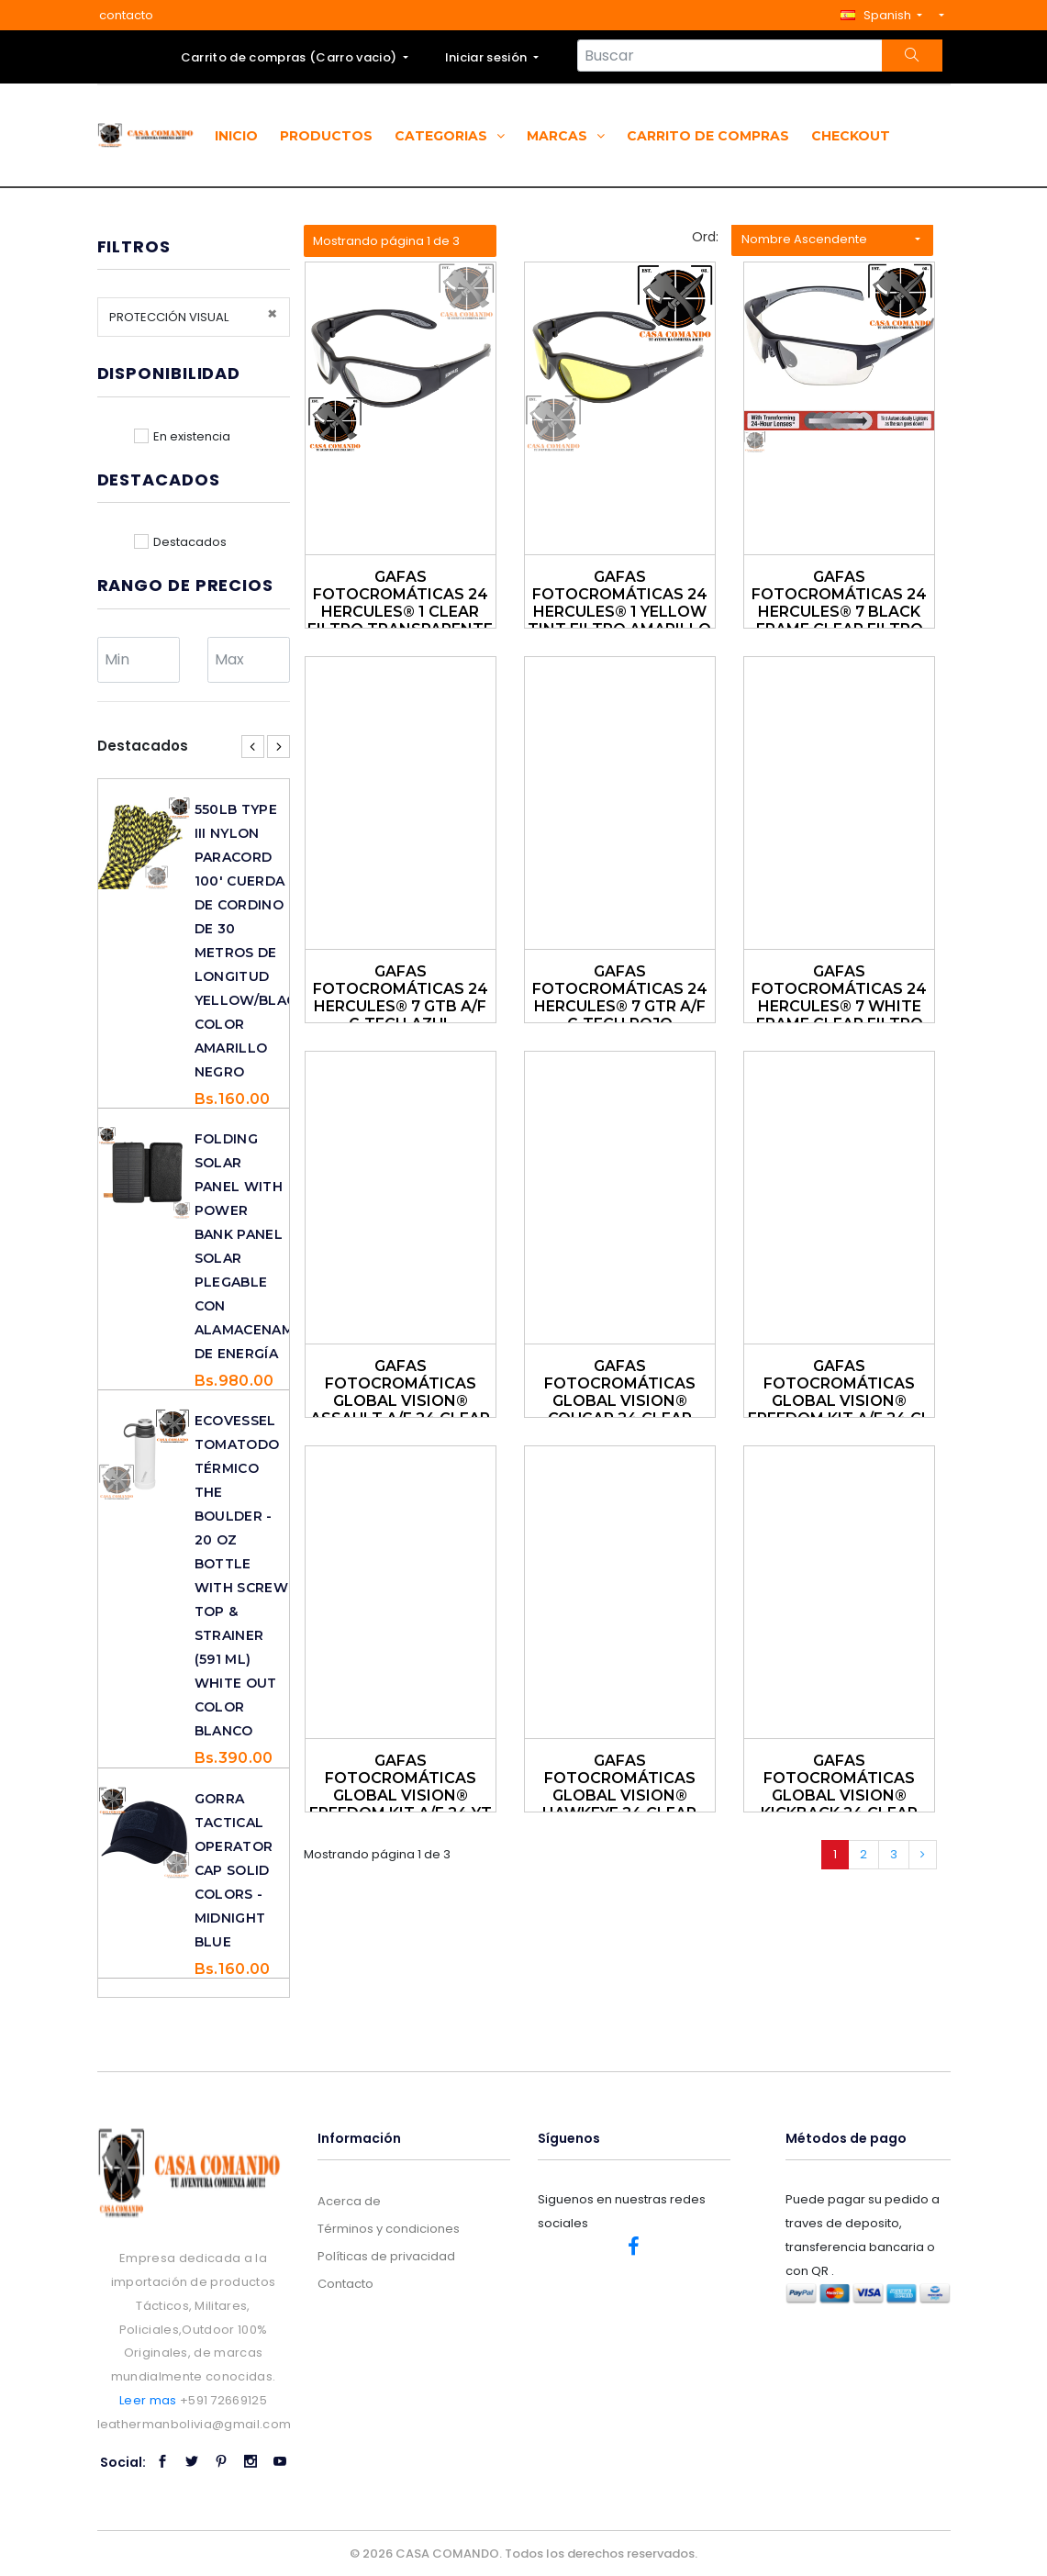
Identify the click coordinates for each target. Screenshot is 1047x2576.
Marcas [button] (566, 136)
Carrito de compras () (290, 57)
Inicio (236, 136)
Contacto (345, 2283)
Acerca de (349, 2201)
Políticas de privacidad (386, 2256)
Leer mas (148, 2400)
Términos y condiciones (388, 2228)
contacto (126, 15)
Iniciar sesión (487, 57)
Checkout (850, 136)
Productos (326, 136)
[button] (881, 15)
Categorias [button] (450, 136)
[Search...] (730, 55)
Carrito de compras (708, 136)
